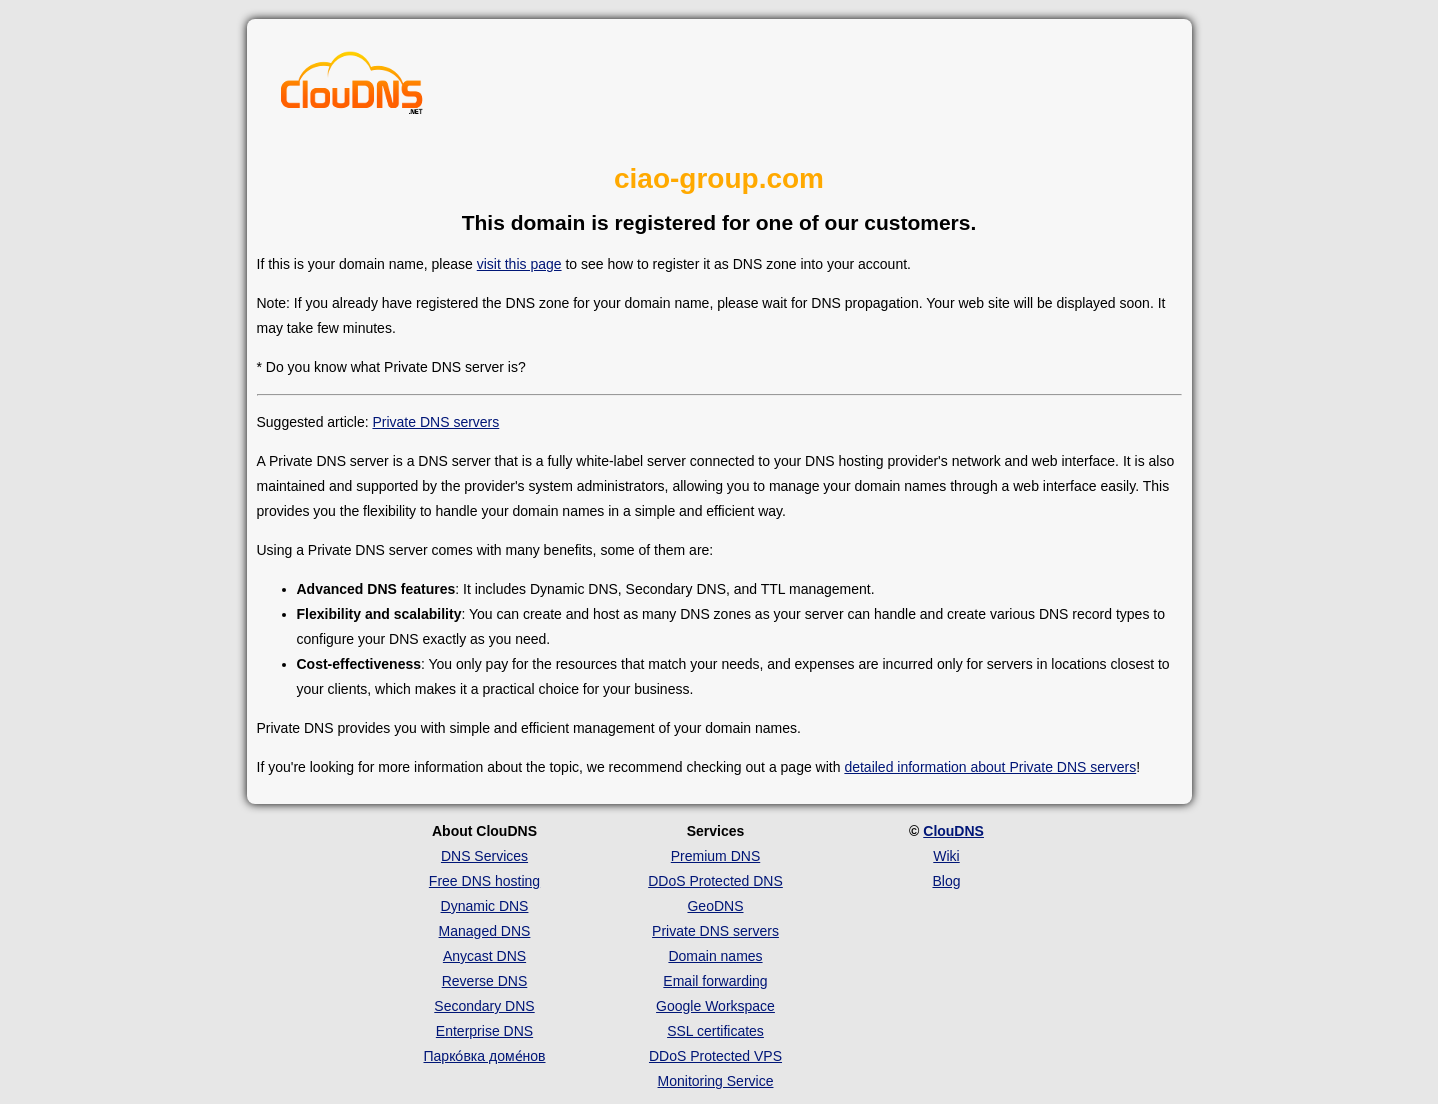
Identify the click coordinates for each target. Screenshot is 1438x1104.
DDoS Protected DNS (715, 881)
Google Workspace (715, 1006)
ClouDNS (953, 831)
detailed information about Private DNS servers (990, 767)
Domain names (715, 956)
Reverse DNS (485, 981)
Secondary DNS (484, 1006)
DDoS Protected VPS (715, 1056)
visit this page (519, 264)
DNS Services (484, 856)
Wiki (946, 856)
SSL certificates (715, 1031)
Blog (946, 881)
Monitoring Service (716, 1081)
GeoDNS (715, 906)
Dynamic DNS (485, 906)
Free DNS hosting (484, 881)
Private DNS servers (435, 422)
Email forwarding (715, 981)
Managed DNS (485, 931)
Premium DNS (715, 856)
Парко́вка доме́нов (485, 1056)
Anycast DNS (484, 956)
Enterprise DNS (484, 1031)
